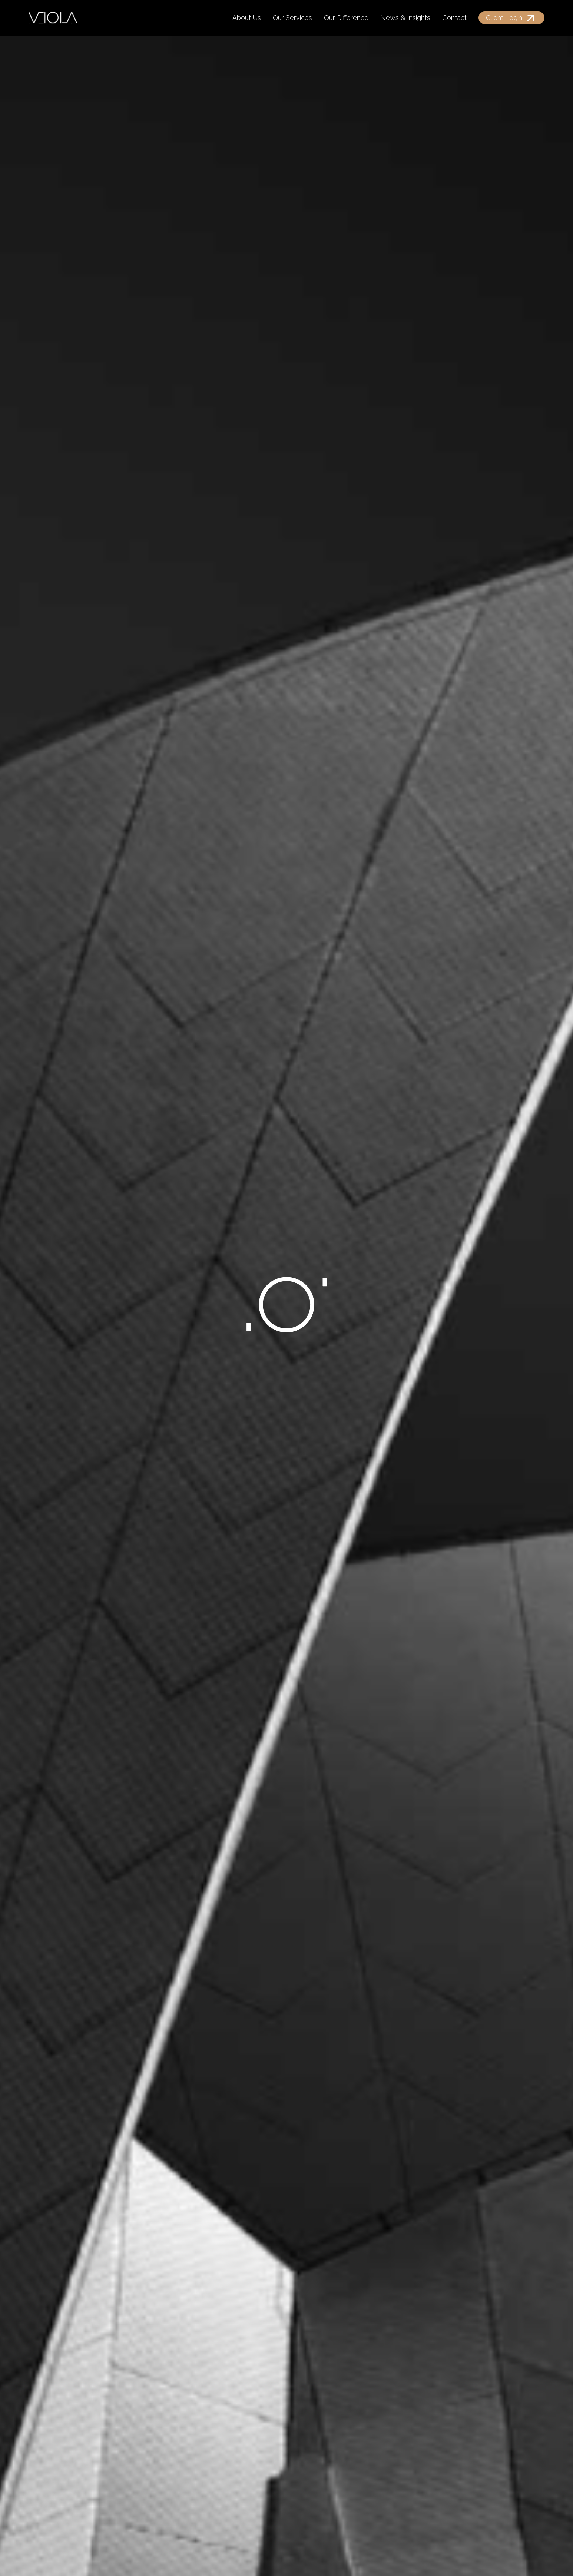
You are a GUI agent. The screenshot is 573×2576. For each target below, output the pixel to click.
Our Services (292, 17)
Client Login (504, 17)
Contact (454, 17)
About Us (246, 17)
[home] (53, 18)
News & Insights (405, 17)
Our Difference (346, 17)
